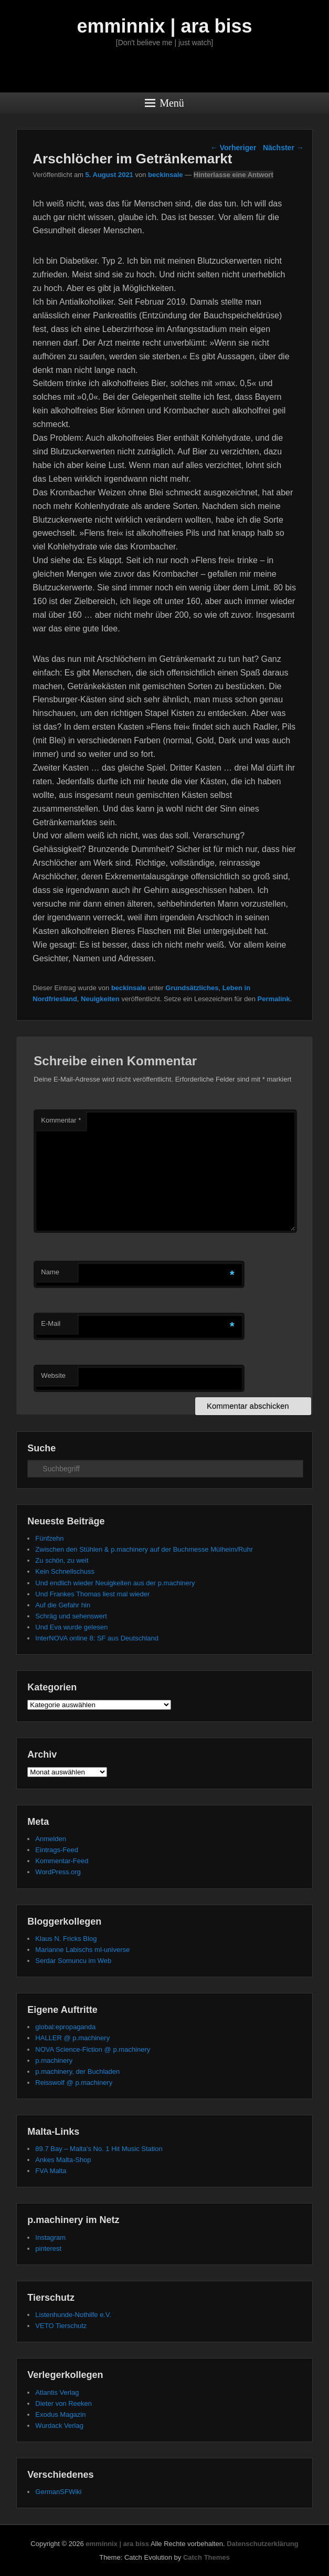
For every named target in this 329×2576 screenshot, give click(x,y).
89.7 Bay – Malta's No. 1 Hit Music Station (98, 2149)
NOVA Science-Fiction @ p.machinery (92, 2049)
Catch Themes (206, 2557)
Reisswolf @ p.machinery (73, 2082)
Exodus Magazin (60, 2414)
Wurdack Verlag (59, 2425)
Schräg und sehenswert (71, 1616)
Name (50, 1272)
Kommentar (61, 1120)
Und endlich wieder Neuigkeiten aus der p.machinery (115, 1583)
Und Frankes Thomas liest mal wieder (92, 1594)
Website (53, 1375)
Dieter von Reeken (63, 2403)
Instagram (50, 2237)
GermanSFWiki (58, 2492)
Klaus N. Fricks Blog (66, 1939)
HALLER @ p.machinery (72, 2038)
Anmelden (50, 1839)
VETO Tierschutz (61, 2326)
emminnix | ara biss (164, 26)
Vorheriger (233, 147)
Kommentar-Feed (61, 1861)
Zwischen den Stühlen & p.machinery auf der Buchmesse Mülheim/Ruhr (144, 1549)
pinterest (48, 2248)
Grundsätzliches (191, 988)
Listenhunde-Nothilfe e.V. (73, 2315)
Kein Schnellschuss (64, 1571)
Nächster (283, 147)
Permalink (274, 999)
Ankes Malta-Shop (63, 2160)
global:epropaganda (65, 2027)
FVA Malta (50, 2171)
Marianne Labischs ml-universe (82, 1950)
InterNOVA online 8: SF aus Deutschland (96, 1638)
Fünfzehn (49, 1538)
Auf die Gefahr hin (62, 1605)
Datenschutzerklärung (263, 2544)
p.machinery (53, 2060)
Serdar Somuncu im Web (73, 1961)
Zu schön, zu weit (61, 1560)
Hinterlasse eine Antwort (233, 175)
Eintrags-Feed (56, 1850)
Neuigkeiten (100, 999)
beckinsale (165, 175)
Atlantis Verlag (57, 2392)
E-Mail (50, 1323)
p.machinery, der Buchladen (77, 2071)
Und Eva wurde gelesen (71, 1627)
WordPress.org (57, 1872)
